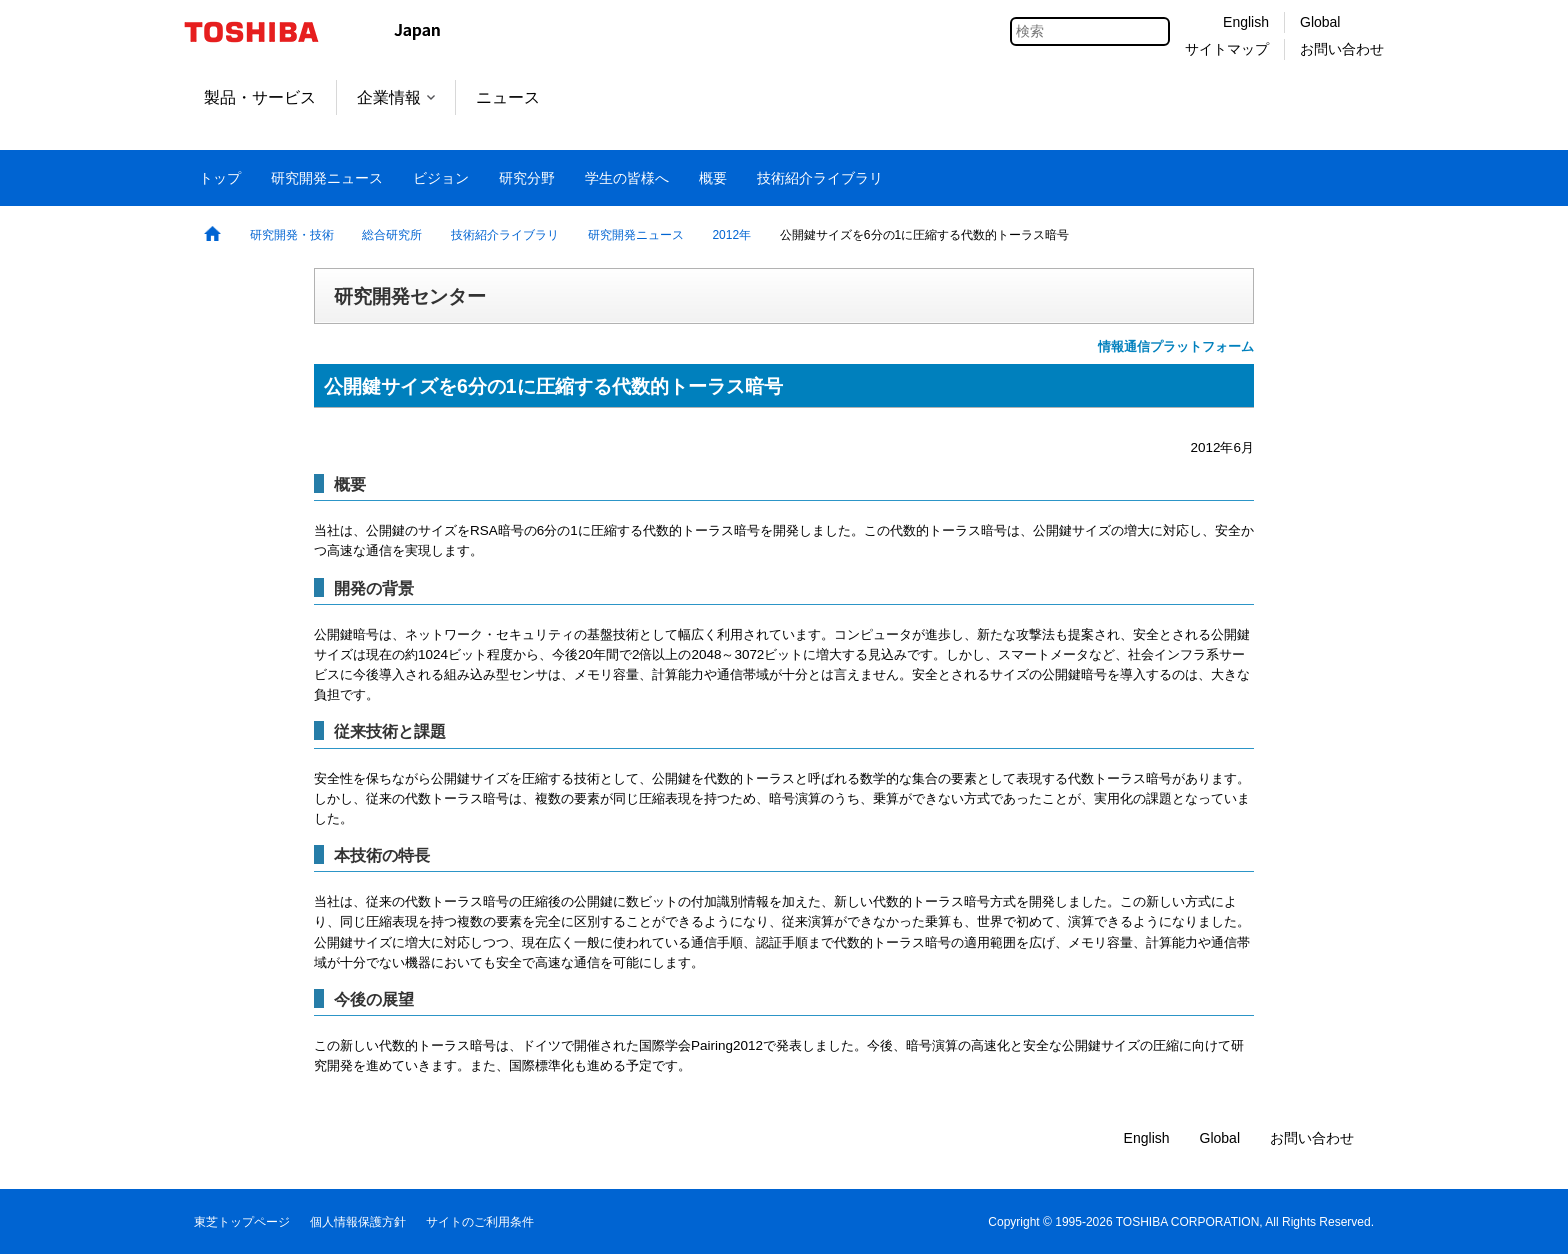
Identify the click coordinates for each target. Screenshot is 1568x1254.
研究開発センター (410, 296)
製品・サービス (260, 97)
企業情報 (396, 97)
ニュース (508, 97)
